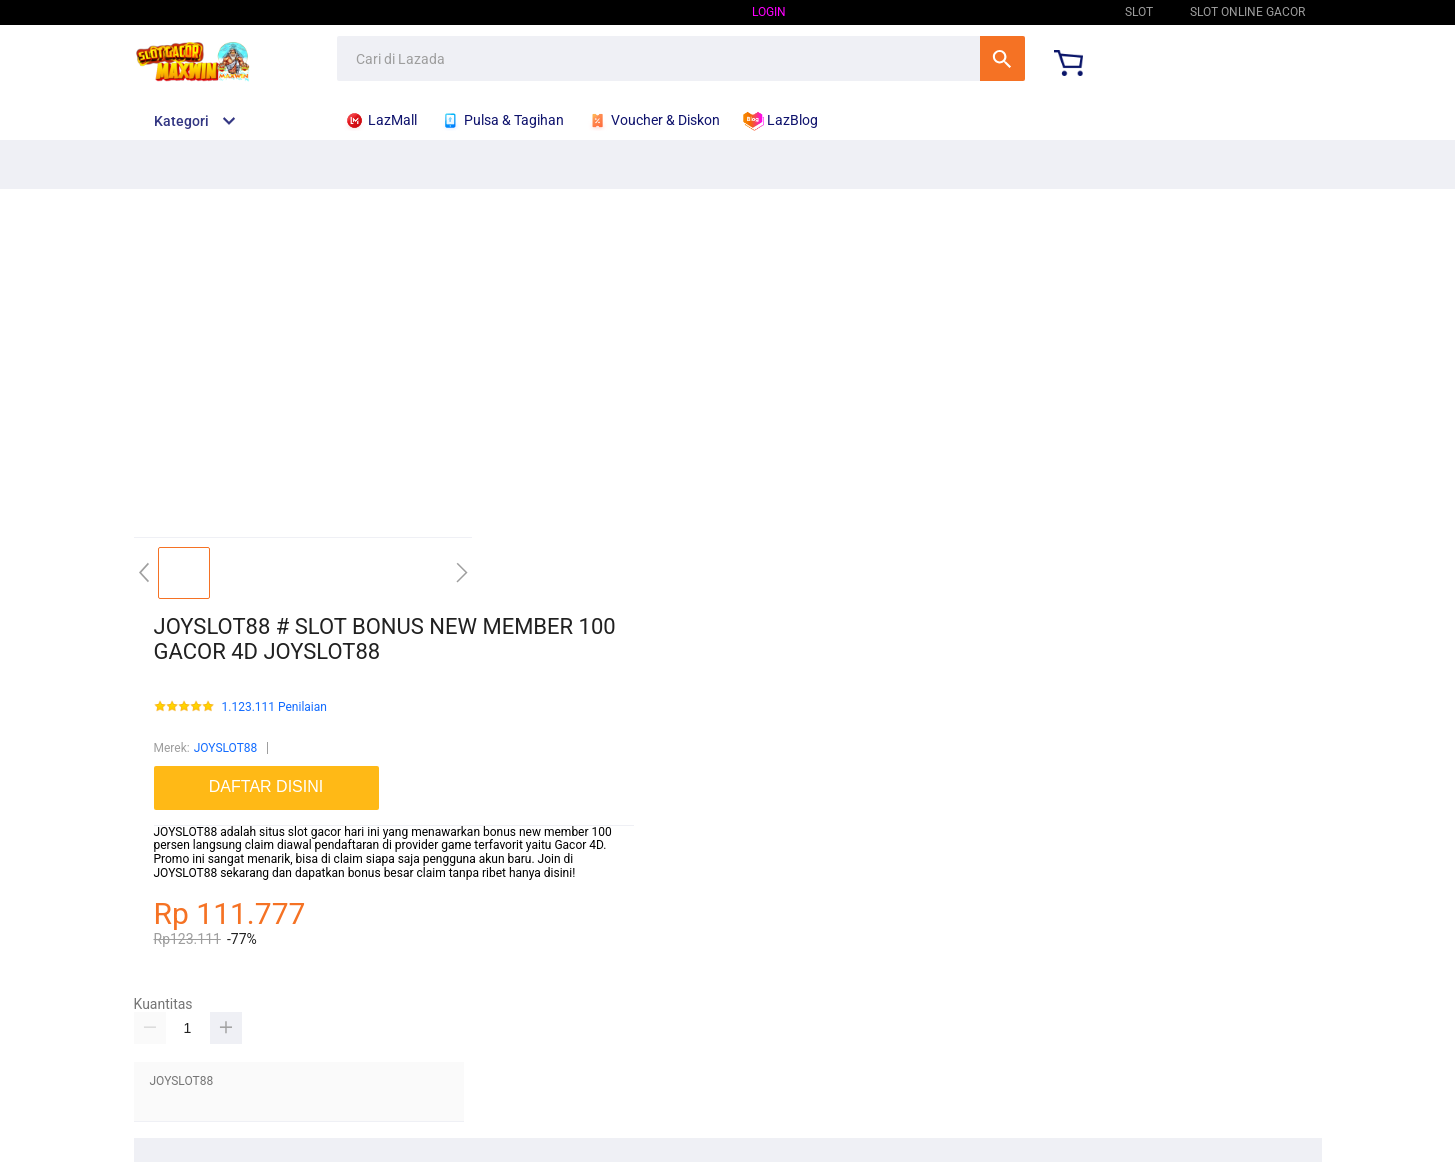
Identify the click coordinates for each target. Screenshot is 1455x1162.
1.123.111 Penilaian (274, 707)
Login (769, 12)
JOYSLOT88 (1056, 12)
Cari (1002, 58)
